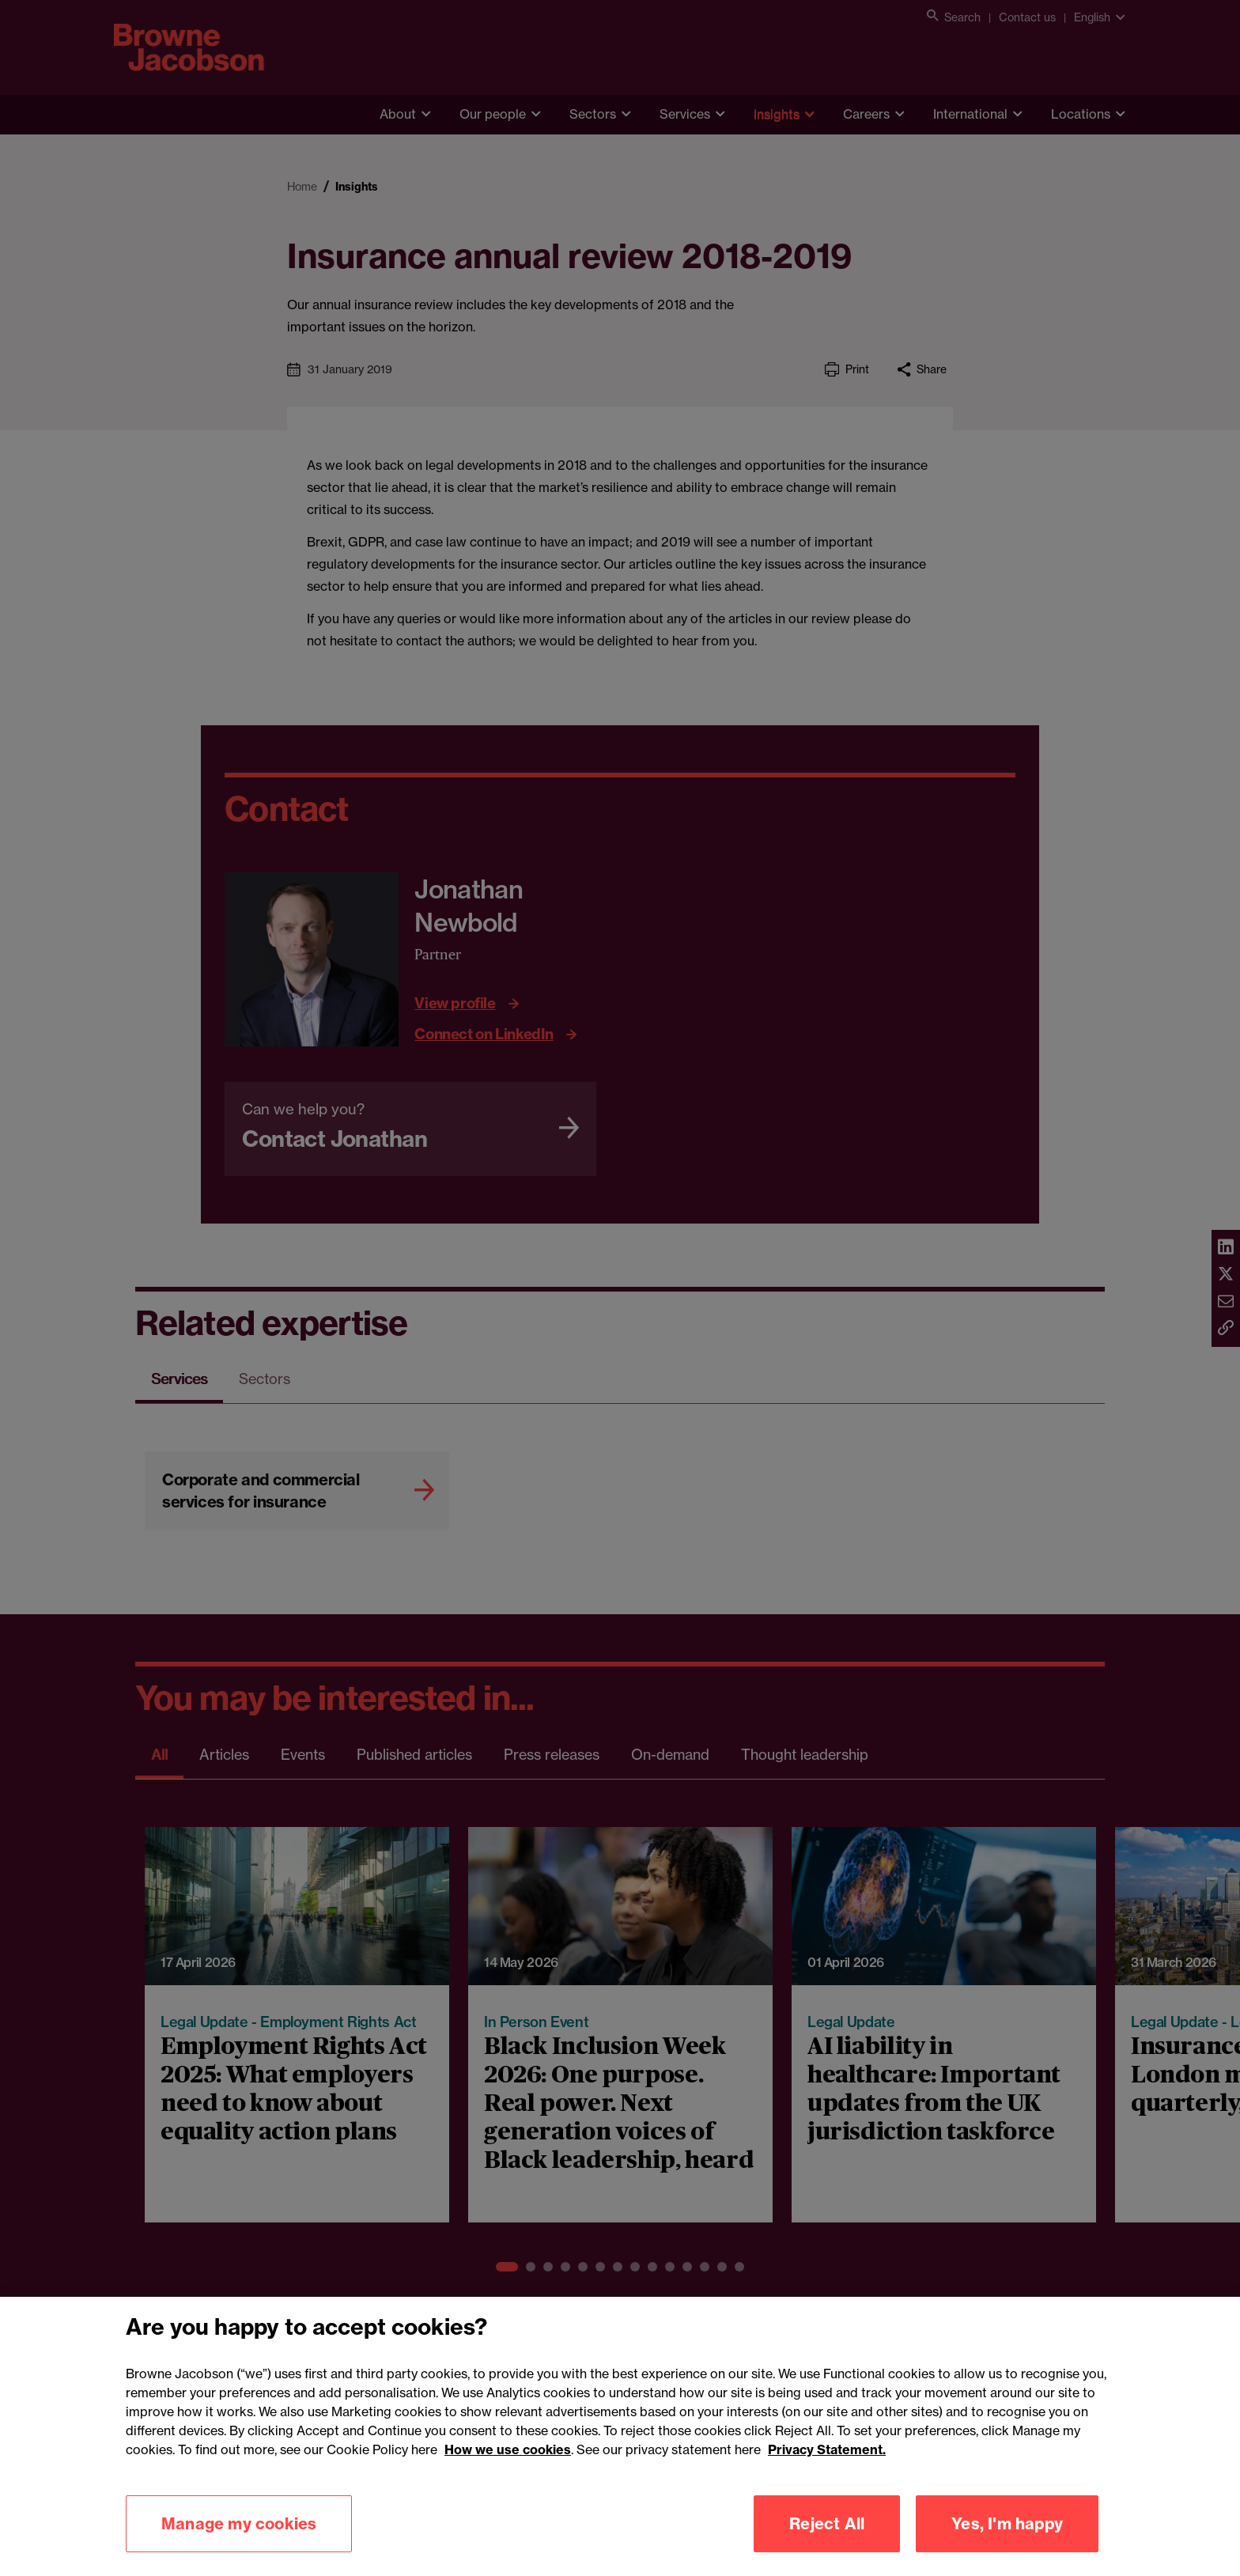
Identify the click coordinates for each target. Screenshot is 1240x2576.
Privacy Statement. (827, 2509)
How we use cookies (507, 2509)
